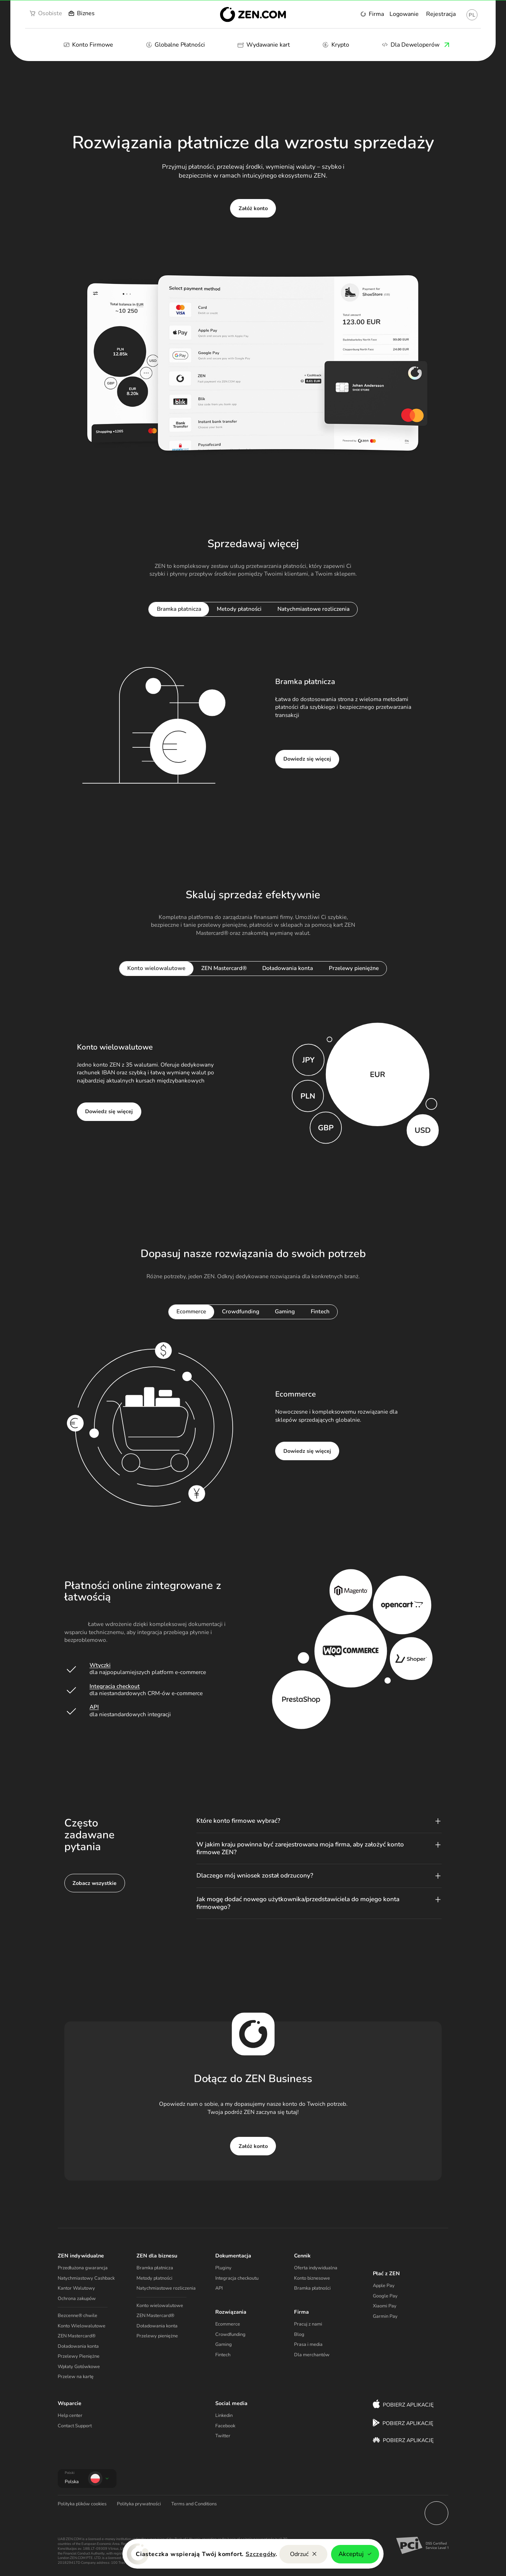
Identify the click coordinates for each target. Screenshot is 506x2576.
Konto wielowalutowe (159, 2305)
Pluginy (223, 2267)
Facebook (225, 2425)
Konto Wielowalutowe (81, 2326)
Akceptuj (355, 2554)
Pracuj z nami (308, 2324)
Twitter (222, 2435)
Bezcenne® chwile (77, 2315)
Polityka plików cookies (82, 2504)
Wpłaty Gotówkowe (79, 2366)
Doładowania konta (78, 2346)
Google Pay (385, 2296)
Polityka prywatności (139, 2504)
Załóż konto (253, 208)
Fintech (222, 2354)
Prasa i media (308, 2344)
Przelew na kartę (76, 2376)
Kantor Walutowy (76, 2288)
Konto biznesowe (312, 2278)
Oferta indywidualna (315, 2267)
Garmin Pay (385, 2316)
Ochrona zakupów (77, 2298)
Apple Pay (384, 2285)
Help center (70, 2415)
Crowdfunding (230, 2334)
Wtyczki (100, 1665)
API (94, 1707)
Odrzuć (303, 2554)
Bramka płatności (312, 2288)
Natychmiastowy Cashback (86, 2278)
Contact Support (75, 2425)
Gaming (223, 2344)
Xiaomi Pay (385, 2306)
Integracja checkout (115, 1686)
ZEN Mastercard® (76, 2336)
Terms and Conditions (194, 2504)
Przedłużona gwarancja (83, 2267)
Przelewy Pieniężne (78, 2356)
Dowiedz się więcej (307, 758)
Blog (299, 2334)
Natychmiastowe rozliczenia (166, 2288)
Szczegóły (261, 2554)
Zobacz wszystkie (94, 1883)
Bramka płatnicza (154, 2267)
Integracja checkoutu (237, 2278)
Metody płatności (154, 2278)
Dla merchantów (312, 2354)
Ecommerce (227, 2324)
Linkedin (224, 2415)
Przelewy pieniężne (157, 2336)
